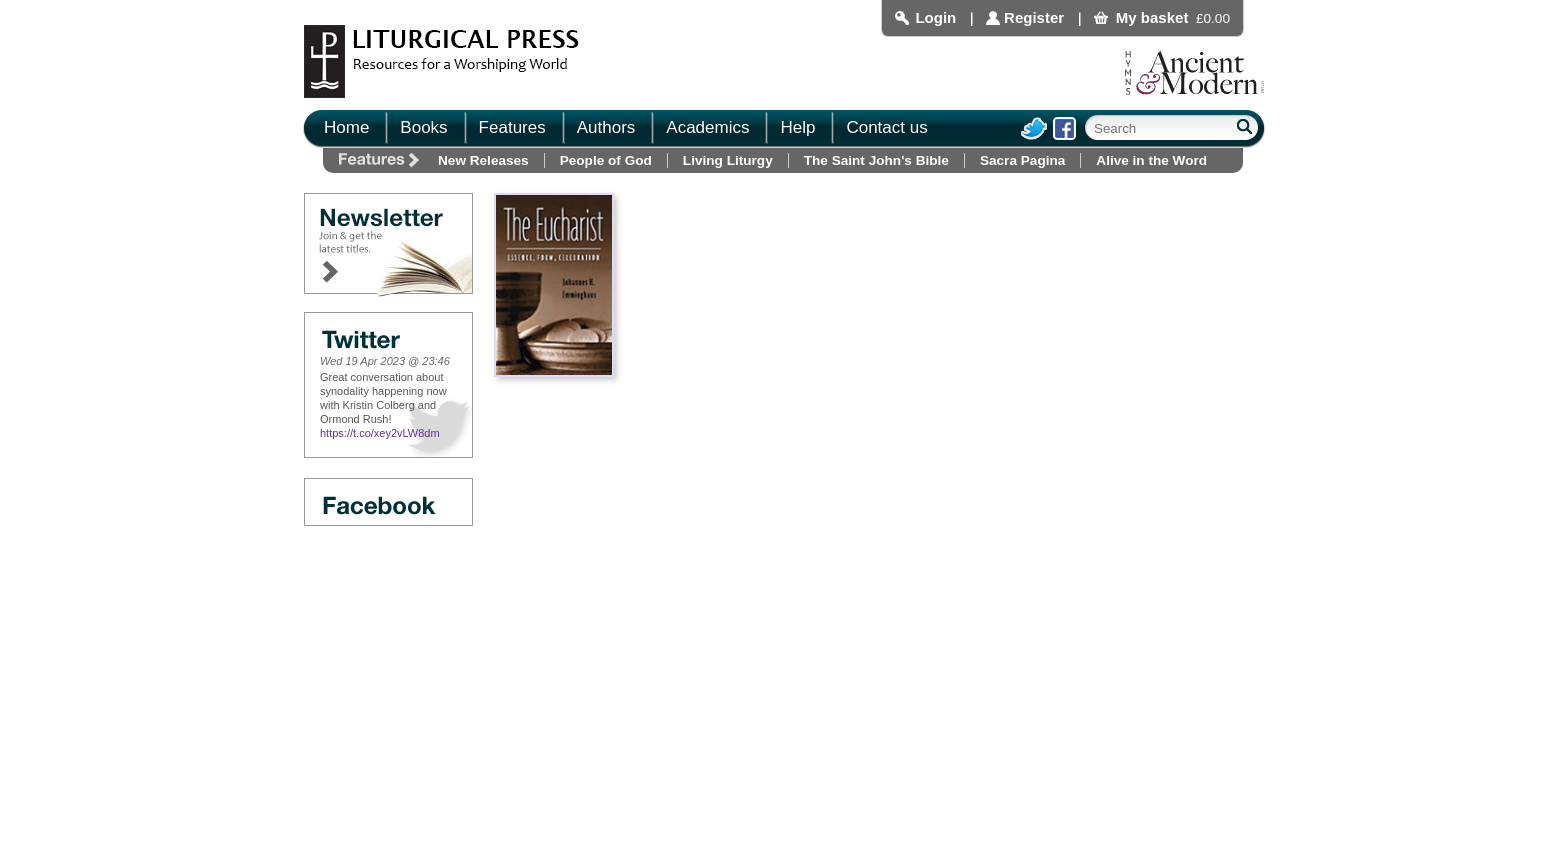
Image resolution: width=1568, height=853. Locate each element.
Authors (606, 127)
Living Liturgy (728, 160)
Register (1034, 17)
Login (935, 17)
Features (512, 127)
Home (346, 127)
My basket (1152, 17)
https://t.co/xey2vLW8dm (380, 433)
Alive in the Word (1151, 160)
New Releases (483, 160)
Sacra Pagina (1022, 160)
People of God (606, 160)
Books (423, 127)
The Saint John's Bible (876, 160)
